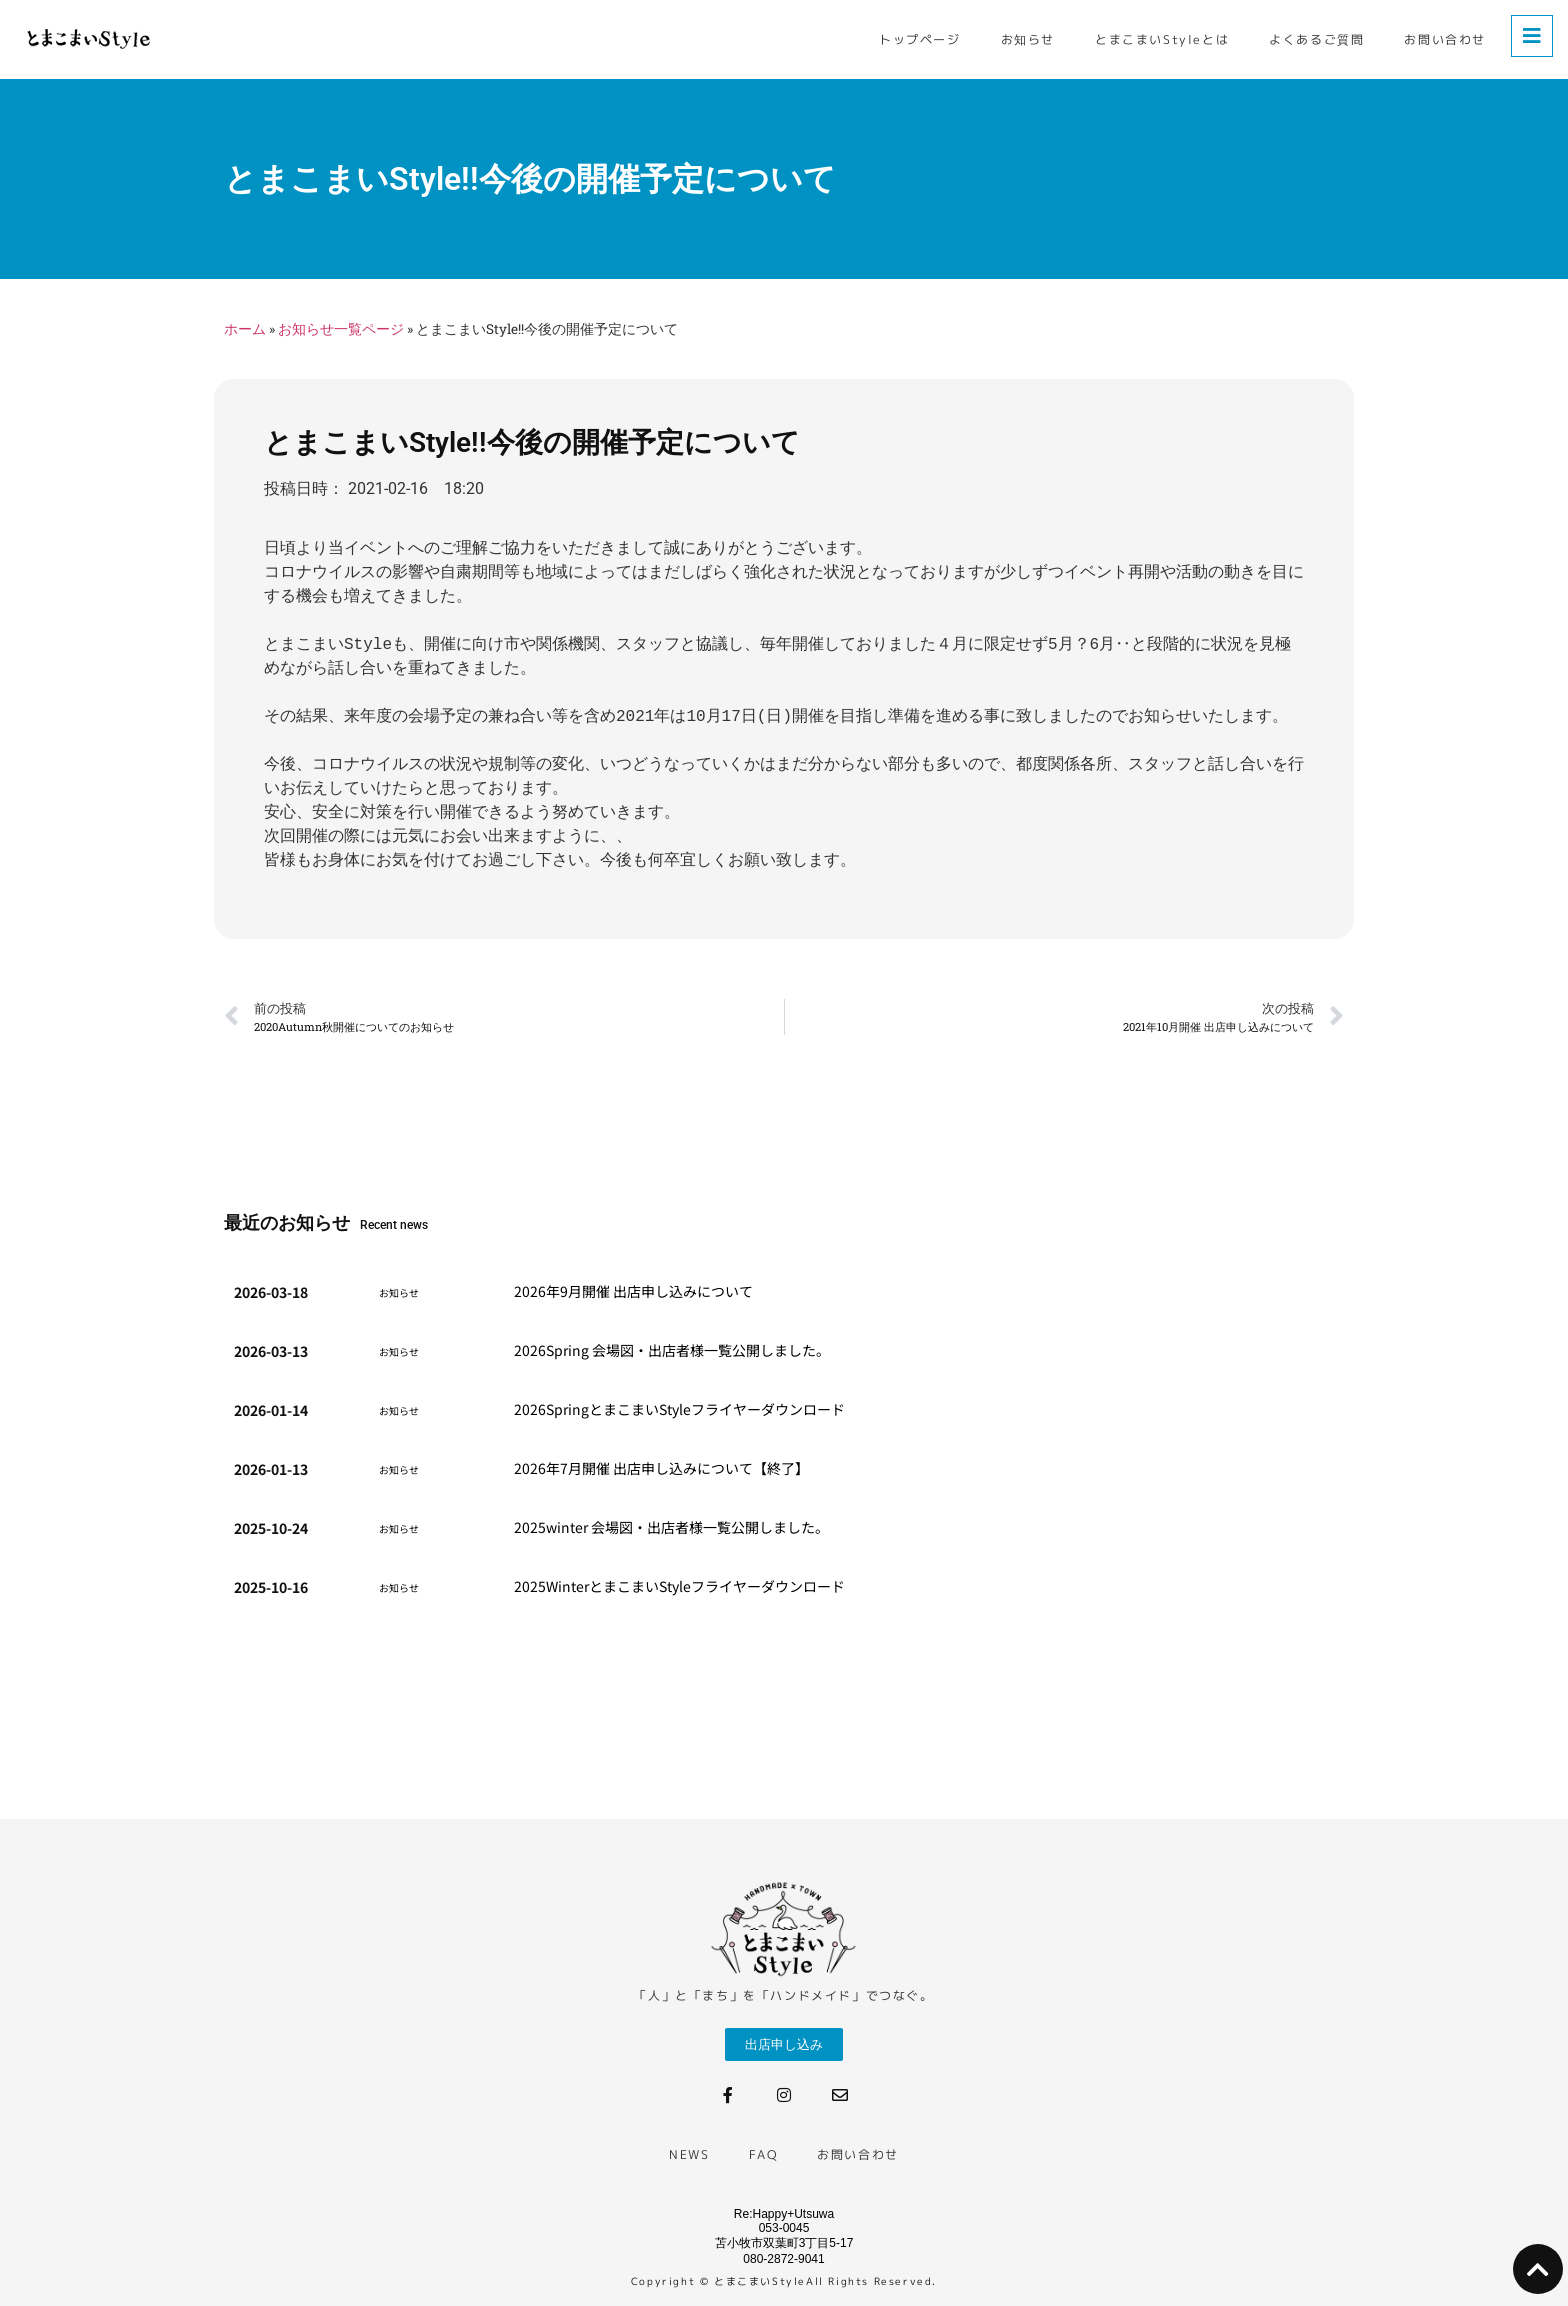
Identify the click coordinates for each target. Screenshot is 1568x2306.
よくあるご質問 (1316, 39)
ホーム (245, 329)
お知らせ (1028, 39)
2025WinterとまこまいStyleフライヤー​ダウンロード (679, 1586)
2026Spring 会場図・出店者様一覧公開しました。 (672, 1350)
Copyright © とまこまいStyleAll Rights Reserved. (784, 2281)
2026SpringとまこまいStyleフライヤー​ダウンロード (679, 1409)
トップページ (920, 39)
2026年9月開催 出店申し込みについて (633, 1291)
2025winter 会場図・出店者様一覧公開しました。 (671, 1527)
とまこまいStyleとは (1162, 39)
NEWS (689, 2154)
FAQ (763, 2154)
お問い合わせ (1445, 39)
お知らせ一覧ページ (341, 329)
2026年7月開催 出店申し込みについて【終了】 (661, 1468)
